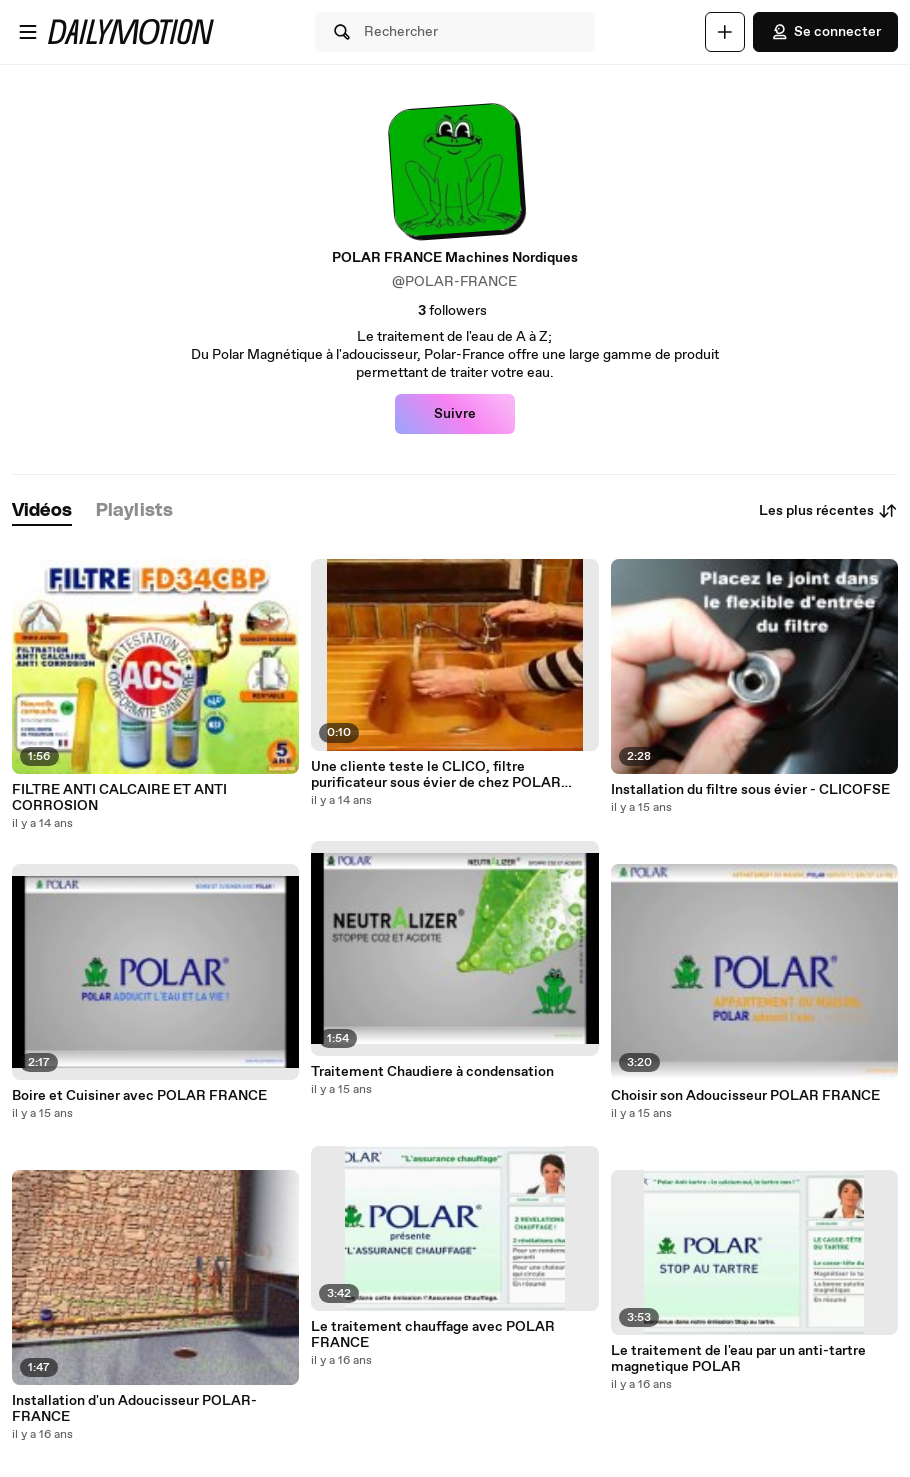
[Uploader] (725, 32)
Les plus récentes (828, 511)
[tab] (42, 511)
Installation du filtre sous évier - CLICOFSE (750, 790)
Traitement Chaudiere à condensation (432, 1072)
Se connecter (825, 32)
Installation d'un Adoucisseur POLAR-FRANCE (134, 1409)
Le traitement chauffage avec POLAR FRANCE (433, 1335)
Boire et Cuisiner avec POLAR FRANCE (139, 1096)
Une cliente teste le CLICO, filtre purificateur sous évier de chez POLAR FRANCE (436, 775)
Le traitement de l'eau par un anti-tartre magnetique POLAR (738, 1359)
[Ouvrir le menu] (28, 32)
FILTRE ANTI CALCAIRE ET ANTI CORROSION (119, 798)
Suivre (455, 414)
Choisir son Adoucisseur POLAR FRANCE (745, 1096)
